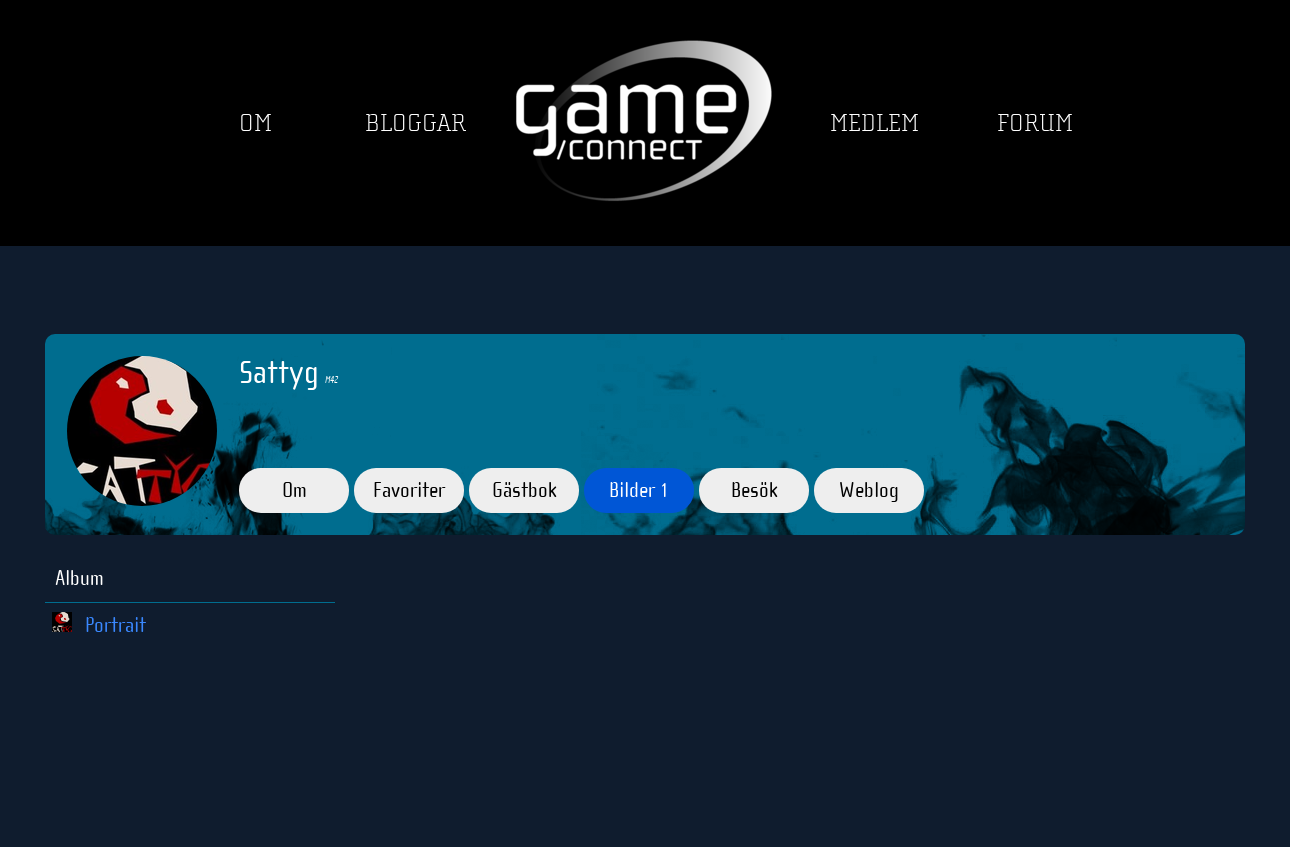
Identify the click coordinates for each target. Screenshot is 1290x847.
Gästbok (524, 490)
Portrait (115, 625)
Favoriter (409, 490)
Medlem (874, 123)
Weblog (869, 490)
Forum (1035, 123)
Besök (754, 490)
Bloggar (415, 123)
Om (255, 123)
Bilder (639, 490)
